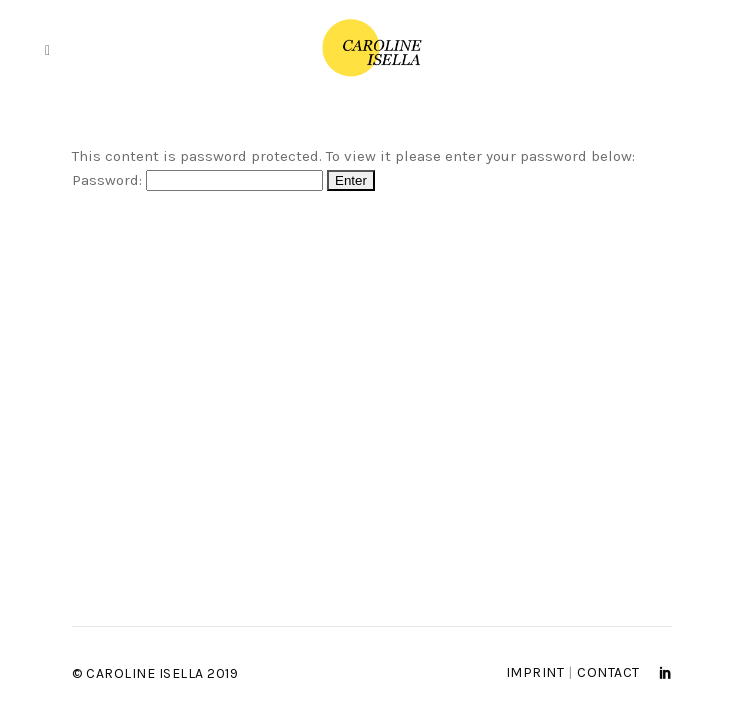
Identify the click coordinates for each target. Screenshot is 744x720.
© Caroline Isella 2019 (155, 673)
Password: (197, 180)
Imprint (535, 672)
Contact (608, 672)
